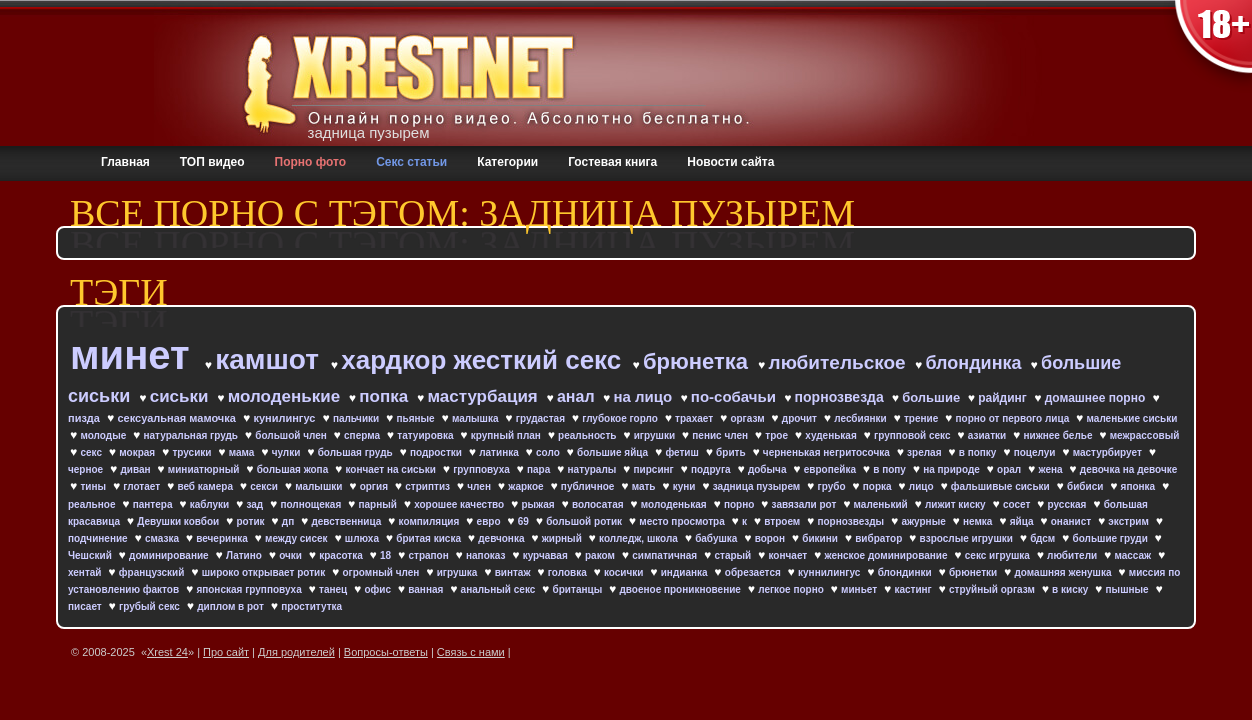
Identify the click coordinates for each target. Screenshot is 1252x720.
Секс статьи (411, 162)
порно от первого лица (1014, 418)
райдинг (1004, 398)
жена (1051, 469)
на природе (952, 469)
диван (136, 469)
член (480, 486)
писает (86, 606)
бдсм (1044, 538)
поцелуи (1036, 452)
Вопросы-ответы (386, 652)
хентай (86, 572)
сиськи (182, 396)
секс (92, 452)
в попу (890, 469)
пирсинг (655, 469)
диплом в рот (231, 606)
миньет (860, 589)
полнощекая (312, 504)
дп (289, 521)
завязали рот (806, 504)
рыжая (539, 504)
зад (256, 504)
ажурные (924, 521)
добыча (768, 469)
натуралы (594, 469)
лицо (923, 486)
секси (265, 486)
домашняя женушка (1064, 572)
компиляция (431, 521)
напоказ (487, 555)
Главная (125, 162)
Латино (245, 555)
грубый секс (151, 606)
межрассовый (1145, 435)
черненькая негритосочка (828, 452)
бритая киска (430, 538)
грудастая (542, 418)
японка (1139, 486)
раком (601, 555)
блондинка (975, 363)
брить (732, 452)
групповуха (482, 469)
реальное (93, 504)
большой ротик (585, 521)
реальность (588, 435)
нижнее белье (1059, 435)
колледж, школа (640, 538)
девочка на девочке (1128, 469)
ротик (252, 521)
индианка (686, 572)
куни (686, 486)
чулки (288, 452)
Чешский (91, 555)
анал (578, 396)
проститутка (311, 606)
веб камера (206, 486)
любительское (840, 362)
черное (87, 469)
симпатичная (666, 555)
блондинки (906, 572)
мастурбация (484, 396)
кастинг (914, 589)
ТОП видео (212, 162)
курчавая (547, 555)
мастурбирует (1109, 452)
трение (922, 418)
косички (625, 572)
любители (1073, 555)
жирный (563, 538)
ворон (771, 538)
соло (549, 452)
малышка (476, 418)
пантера (154, 504)
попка (386, 396)
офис (378, 589)
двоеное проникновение (681, 589)
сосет (1018, 504)
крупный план (507, 435)
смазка (163, 538)
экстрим (1129, 521)
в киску (1071, 589)
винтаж (514, 572)
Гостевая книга (612, 162)
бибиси (1086, 486)
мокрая (138, 452)
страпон (429, 555)
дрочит (801, 418)
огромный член (382, 572)
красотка (342, 555)
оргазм (748, 418)
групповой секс (913, 435)
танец (334, 589)
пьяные (416, 418)
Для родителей (296, 652)
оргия (375, 486)
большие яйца (614, 452)
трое (777, 435)
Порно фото (311, 162)
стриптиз (429, 486)
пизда (85, 418)
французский (153, 572)
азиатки (988, 435)
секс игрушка (999, 555)
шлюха (363, 538)
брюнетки (974, 572)
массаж (1134, 555)
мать (645, 486)
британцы (579, 589)
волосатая (599, 504)
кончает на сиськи (391, 469)
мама (243, 452)
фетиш (683, 452)
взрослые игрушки (968, 538)
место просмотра (683, 521)
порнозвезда (841, 397)
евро (490, 521)
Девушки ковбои (179, 521)
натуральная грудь (192, 435)
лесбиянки (861, 418)
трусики (193, 452)
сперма (363, 435)
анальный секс (500, 589)
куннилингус (830, 572)
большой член (292, 435)
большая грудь (357, 452)
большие (933, 397)
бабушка (717, 538)
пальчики (357, 418)
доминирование (170, 555)
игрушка (459, 572)
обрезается (754, 572)
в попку (979, 452)
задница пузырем (758, 486)
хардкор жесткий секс (484, 360)
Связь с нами (471, 652)
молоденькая (675, 504)
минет (135, 355)
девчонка (502, 538)
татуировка (426, 435)
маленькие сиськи (1132, 418)
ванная (427, 589)
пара (540, 469)
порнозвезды (851, 521)
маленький (882, 504)
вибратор (880, 538)
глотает (143, 486)
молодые (104, 435)
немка (979, 521)
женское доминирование (887, 555)
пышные (1129, 589)
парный (378, 504)
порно (740, 504)
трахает (695, 418)
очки (292, 555)
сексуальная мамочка (178, 418)
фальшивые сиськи (1002, 486)
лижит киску (956, 504)
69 (525, 521)
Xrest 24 (167, 652)
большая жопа (294, 469)
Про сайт (226, 652)
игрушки (656, 435)
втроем (783, 521)
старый (734, 555)
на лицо (645, 396)
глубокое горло (621, 418)
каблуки (211, 504)
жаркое (527, 486)
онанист (1072, 521)
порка (879, 486)
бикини (821, 538)
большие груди (1112, 538)
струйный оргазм (993, 589)
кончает (790, 555)
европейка (831, 469)
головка (569, 572)
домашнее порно (1097, 398)
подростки (437, 452)
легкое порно (792, 589)
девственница (347, 521)
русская (1069, 504)
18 (387, 555)
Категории (507, 162)
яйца (1023, 521)
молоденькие (286, 396)
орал (1010, 469)
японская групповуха (250, 589)
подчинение (99, 538)
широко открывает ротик (265, 572)
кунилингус (285, 418)
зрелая (925, 452)
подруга (712, 469)
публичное (589, 486)
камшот (271, 359)
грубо (833, 486)
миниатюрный (205, 469)
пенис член (721, 435)
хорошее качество (460, 504)
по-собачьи (735, 396)
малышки (320, 486)
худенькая (832, 435)
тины (94, 486)
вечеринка (223, 538)
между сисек (297, 538)
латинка (500, 452)
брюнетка (698, 361)
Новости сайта (730, 162)
